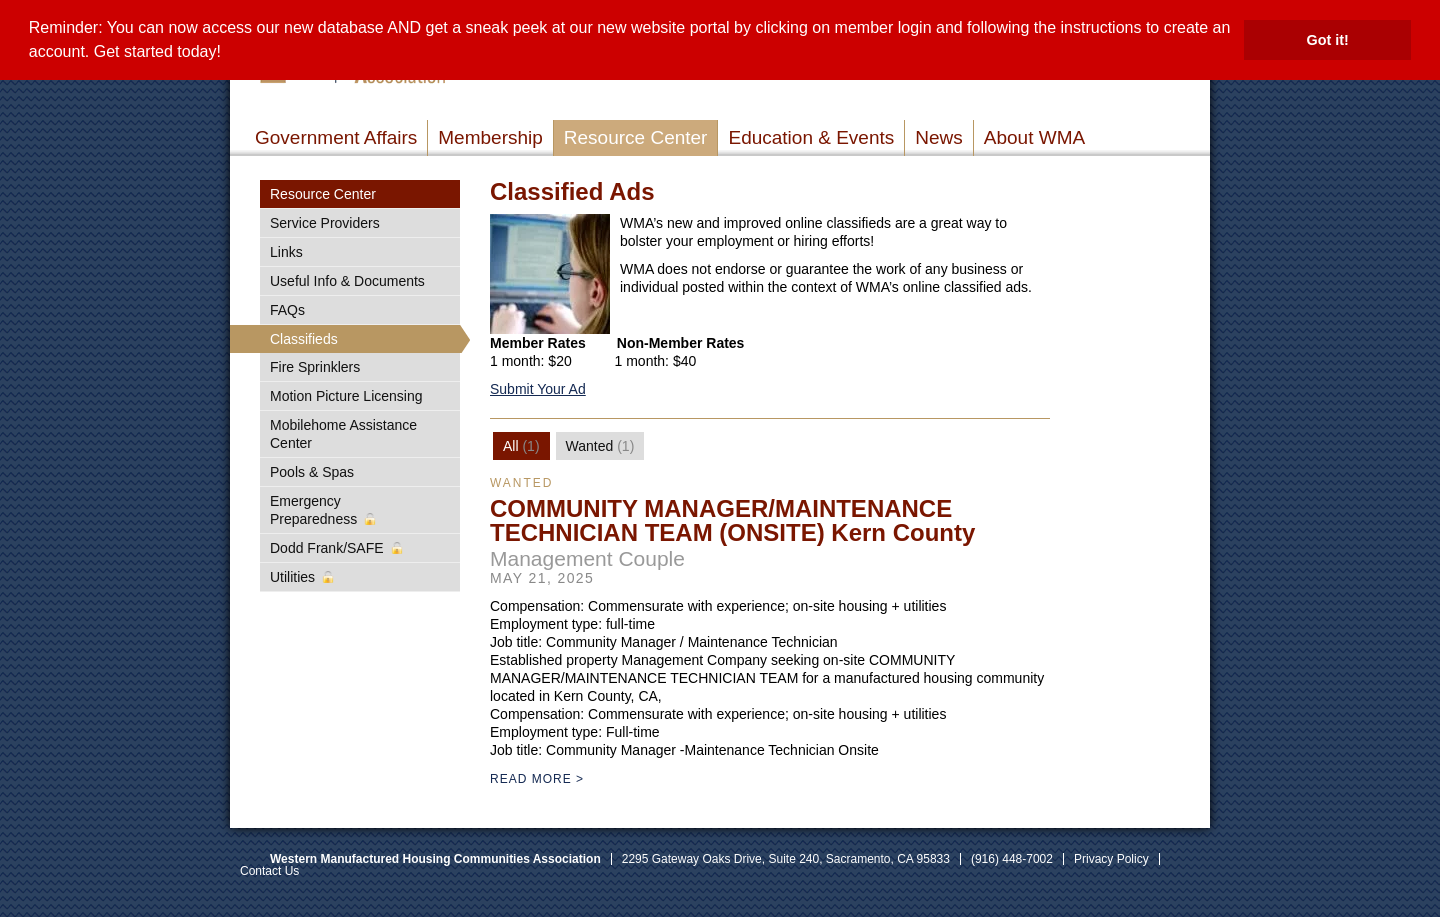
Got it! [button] (1328, 40)
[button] (228, 54)
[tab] (521, 446)
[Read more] (550, 274)
